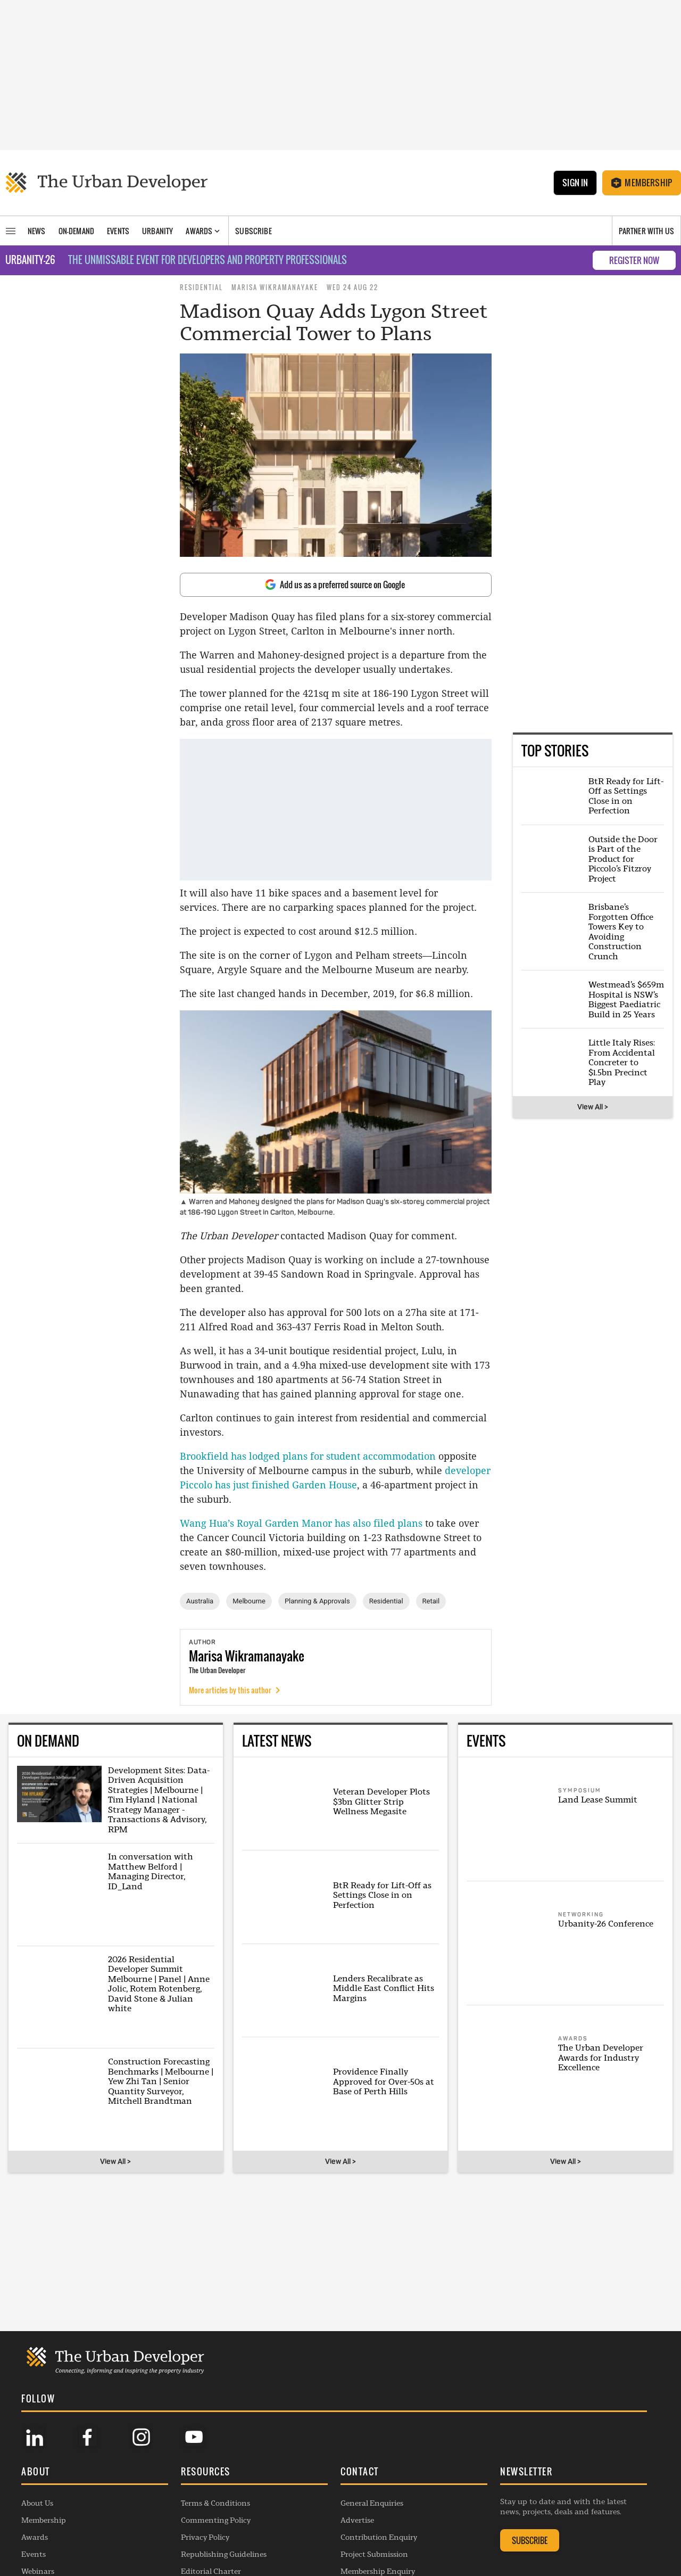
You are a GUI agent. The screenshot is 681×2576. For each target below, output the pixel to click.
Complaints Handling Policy (230, 2534)
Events (33, 2500)
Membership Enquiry (377, 2517)
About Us (37, 2449)
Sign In (575, 182)
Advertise (357, 2466)
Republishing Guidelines (224, 2500)
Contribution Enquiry (378, 2483)
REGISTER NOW (634, 260)
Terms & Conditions (215, 2449)
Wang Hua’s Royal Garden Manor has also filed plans (301, 1523)
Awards (34, 2483)
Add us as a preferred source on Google (335, 584)
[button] (94, 2418)
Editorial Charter (211, 2517)
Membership (641, 182)
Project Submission (374, 2500)
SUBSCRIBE (529, 2486)
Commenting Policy (216, 2466)
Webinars (37, 2517)
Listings (34, 2534)
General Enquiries (371, 2449)
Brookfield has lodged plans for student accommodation (309, 1456)
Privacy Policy (205, 2483)
